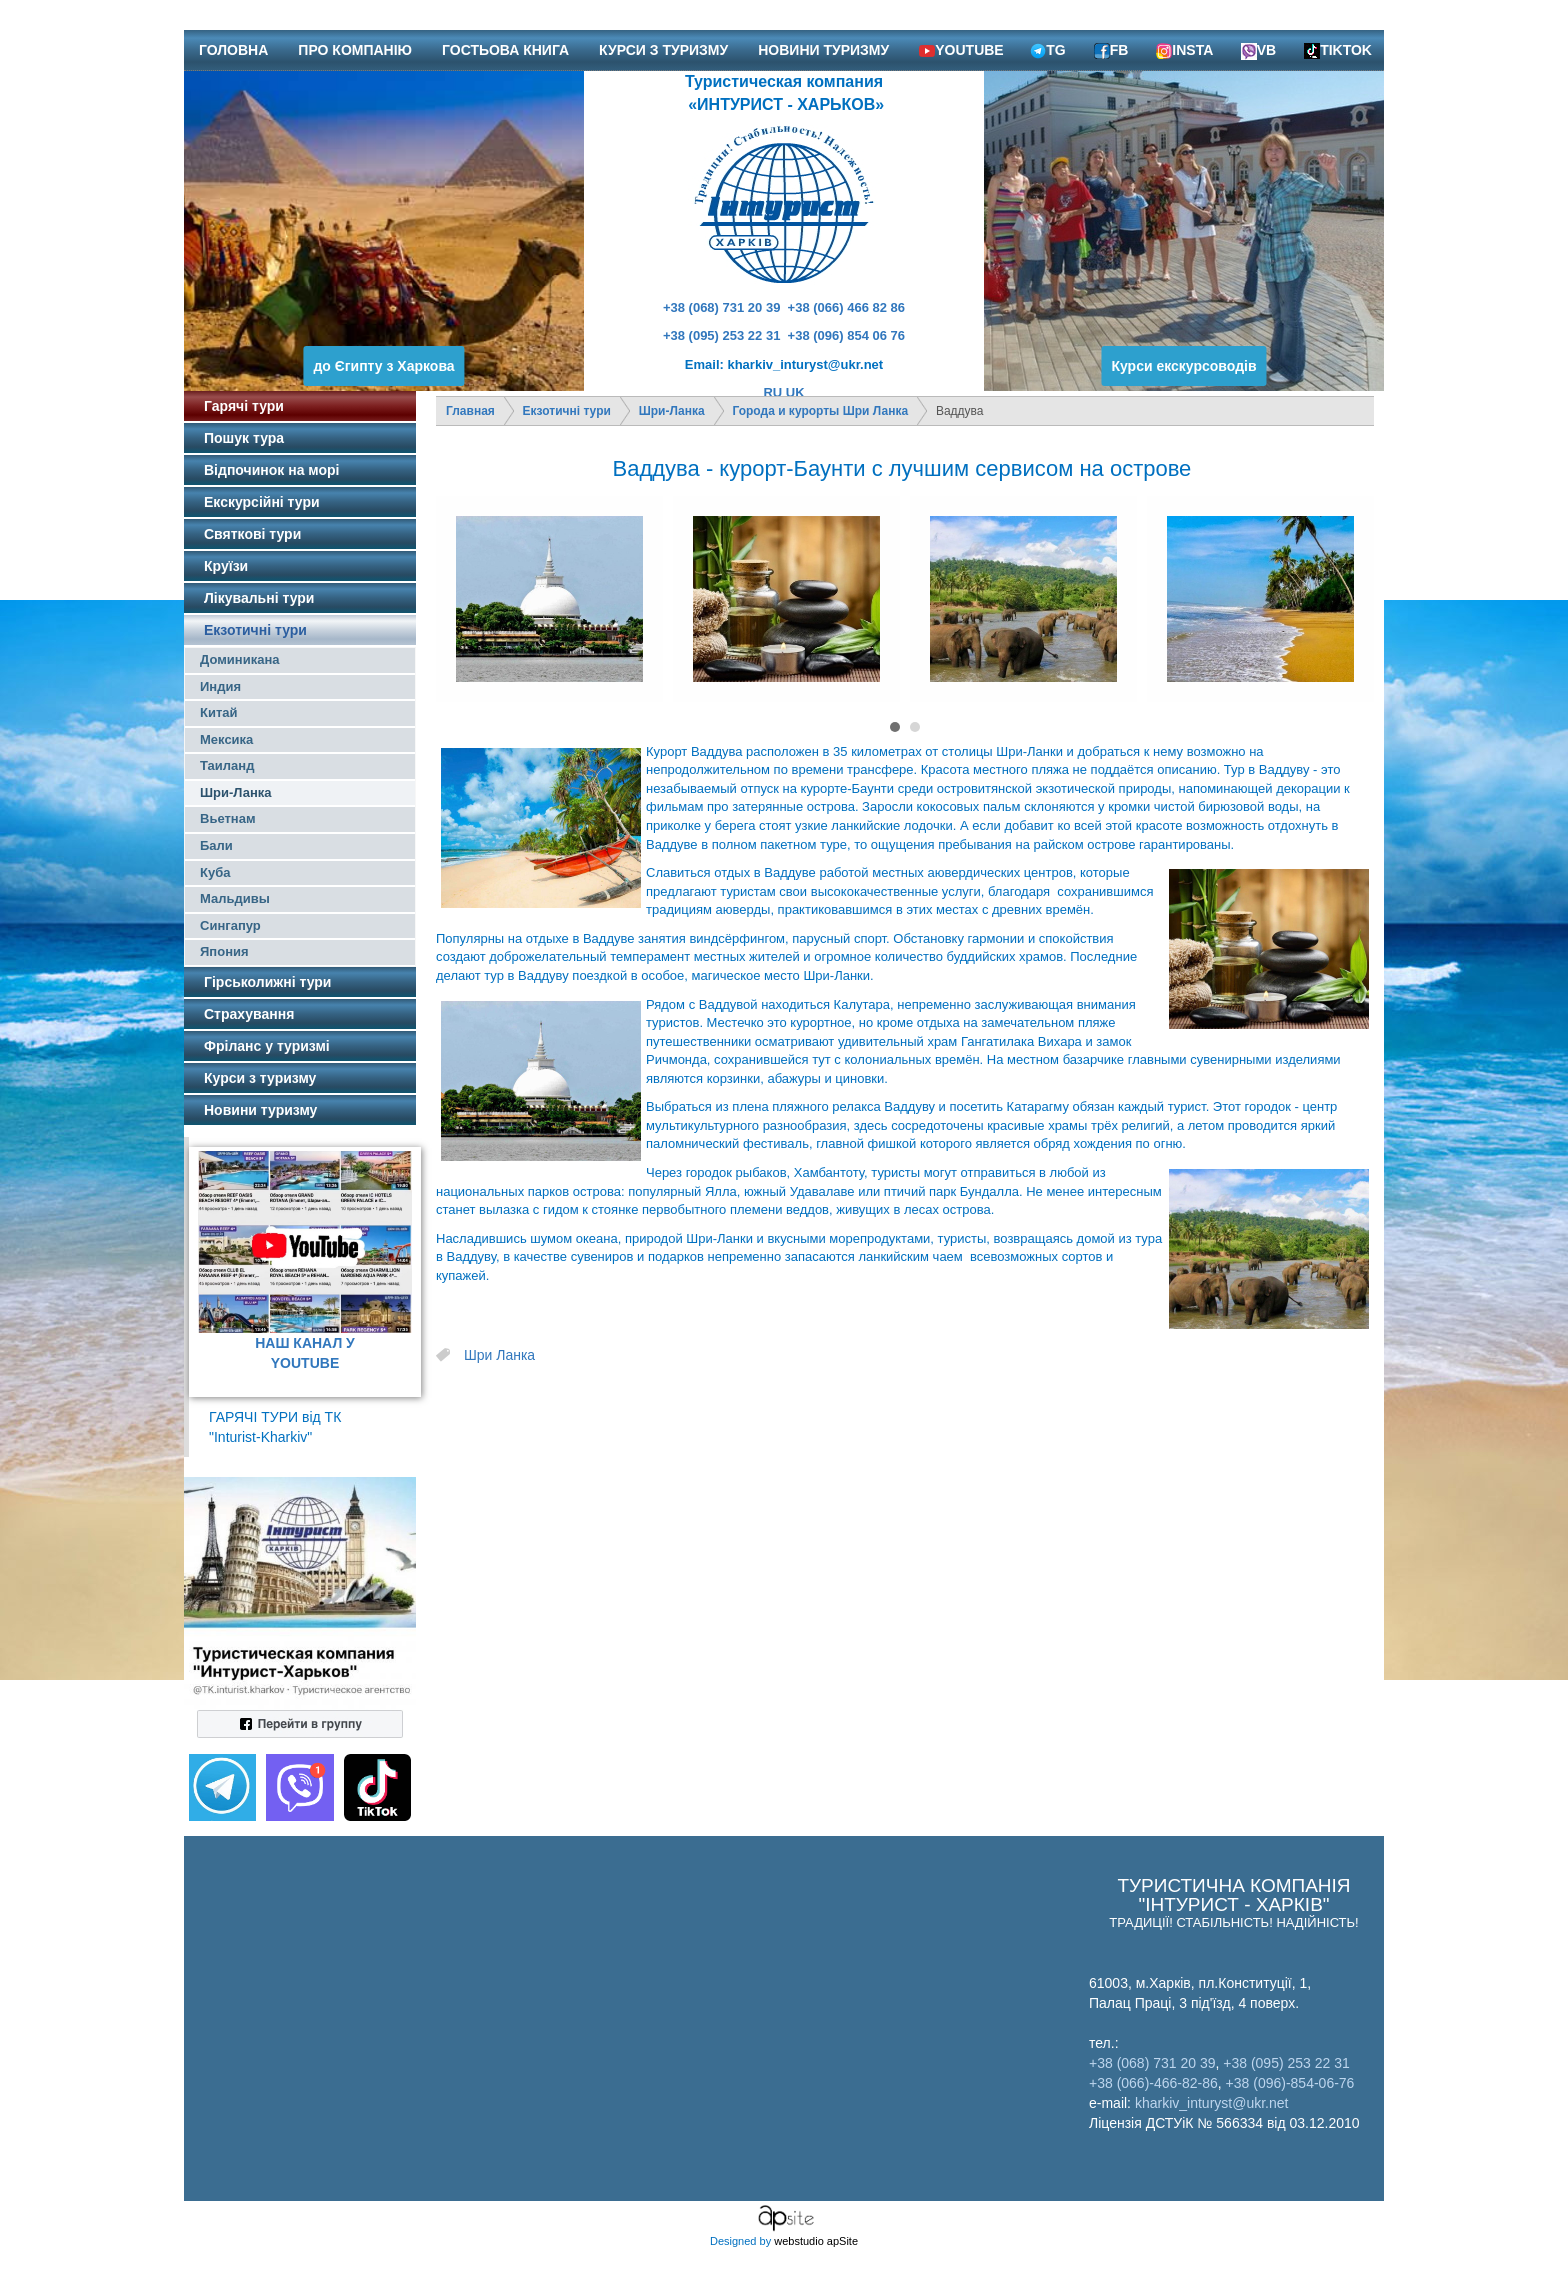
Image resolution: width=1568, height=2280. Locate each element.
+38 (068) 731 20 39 (721, 307)
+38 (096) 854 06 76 (846, 335)
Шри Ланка (499, 1355)
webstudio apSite (816, 2241)
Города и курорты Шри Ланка (821, 411)
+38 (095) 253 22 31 (721, 335)
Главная (470, 411)
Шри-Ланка (672, 411)
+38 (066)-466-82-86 (1153, 2083)
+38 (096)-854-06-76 (1290, 2083)
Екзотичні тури (567, 411)
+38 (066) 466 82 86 (846, 307)
